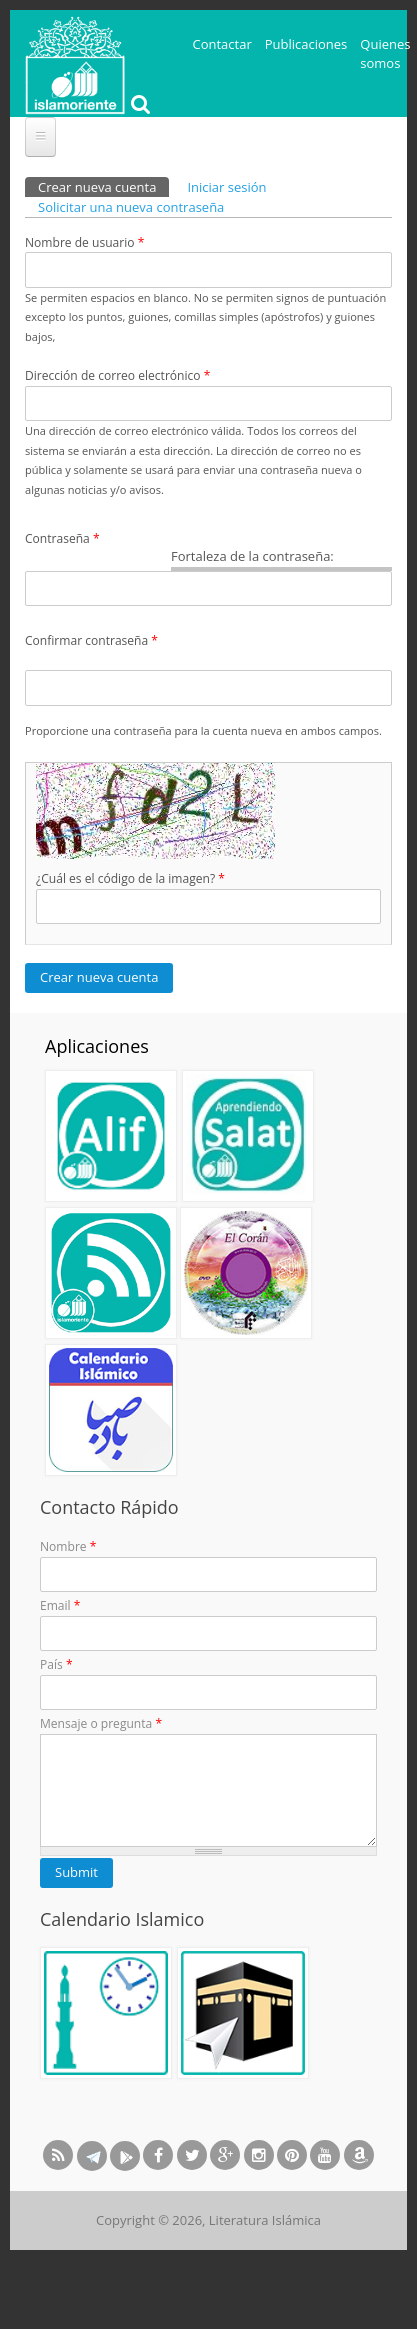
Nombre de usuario (84, 242)
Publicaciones (306, 44)
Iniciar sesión (226, 187)
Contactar (222, 44)
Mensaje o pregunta (101, 1723)
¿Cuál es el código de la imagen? (130, 878)
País (56, 1664)
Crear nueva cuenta (103, 186)
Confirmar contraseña (91, 640)
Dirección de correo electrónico (117, 375)
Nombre (68, 1546)
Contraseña (62, 538)
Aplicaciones (97, 1046)
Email (60, 1605)
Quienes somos (385, 54)
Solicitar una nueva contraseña (131, 207)
